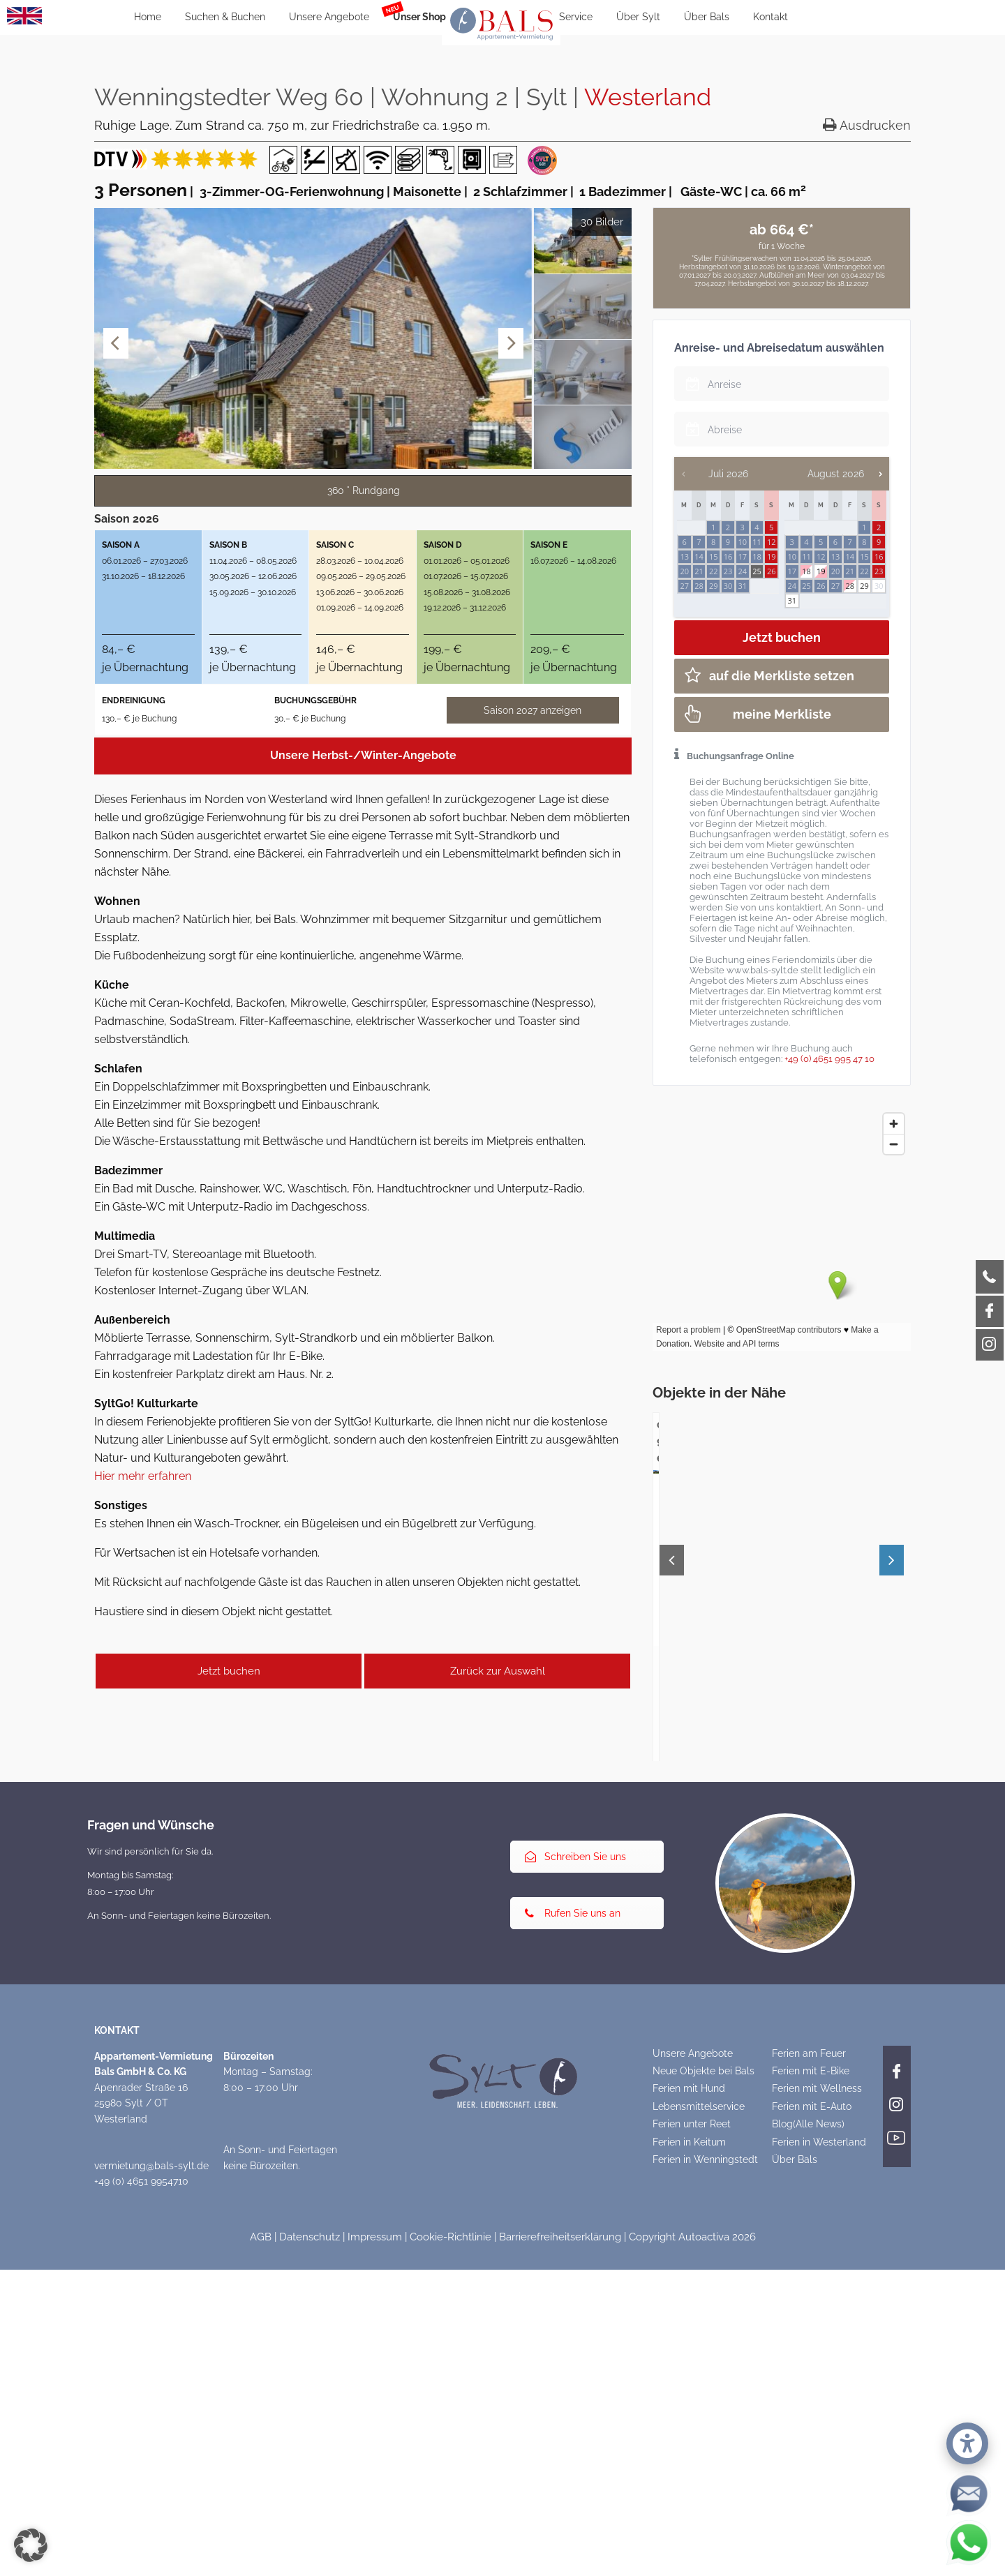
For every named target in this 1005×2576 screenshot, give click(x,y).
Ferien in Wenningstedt (705, 2479)
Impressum (375, 2557)
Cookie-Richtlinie (450, 2557)
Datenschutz (309, 2557)
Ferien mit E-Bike (810, 2391)
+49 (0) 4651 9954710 (141, 2501)
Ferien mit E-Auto (811, 2426)
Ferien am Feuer (809, 2373)
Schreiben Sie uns (575, 2176)
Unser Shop (419, 16)
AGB (260, 2557)
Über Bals (706, 16)
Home (147, 16)
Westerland (647, 97)
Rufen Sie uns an (572, 2233)
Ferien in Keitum (689, 2462)
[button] (30, 2545)
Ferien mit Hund (689, 2409)
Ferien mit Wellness (817, 2409)
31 (791, 600)
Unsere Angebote (329, 16)
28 (849, 586)
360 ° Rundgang (363, 490)
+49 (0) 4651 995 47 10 (829, 1059)
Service (576, 16)
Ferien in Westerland (819, 2462)
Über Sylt (638, 16)
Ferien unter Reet (692, 2444)
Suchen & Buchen (225, 16)
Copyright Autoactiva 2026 (692, 2557)
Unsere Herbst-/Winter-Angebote (363, 755)
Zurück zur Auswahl (497, 1671)
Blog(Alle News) (808, 2444)
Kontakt (770, 16)
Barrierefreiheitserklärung (560, 2557)
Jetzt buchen (229, 1671)
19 (821, 571)
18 (806, 571)
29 (864, 586)
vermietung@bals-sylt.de (151, 2486)
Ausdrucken (867, 125)
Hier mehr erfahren (142, 1476)
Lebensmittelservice (699, 2426)
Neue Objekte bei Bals (703, 2391)
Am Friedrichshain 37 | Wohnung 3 (198, 1976)
